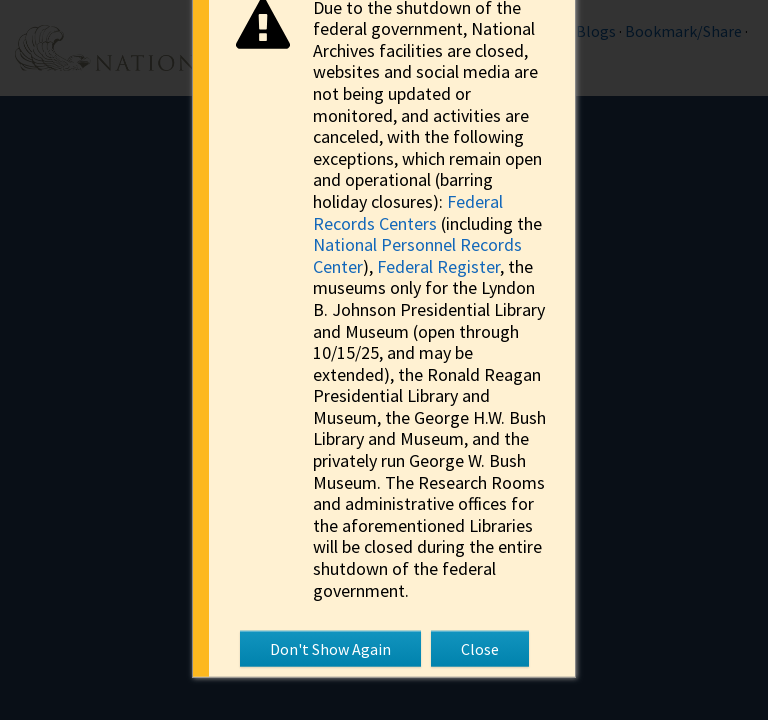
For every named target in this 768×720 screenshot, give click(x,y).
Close (480, 649)
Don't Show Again (330, 649)
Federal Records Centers (408, 212)
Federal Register (438, 265)
